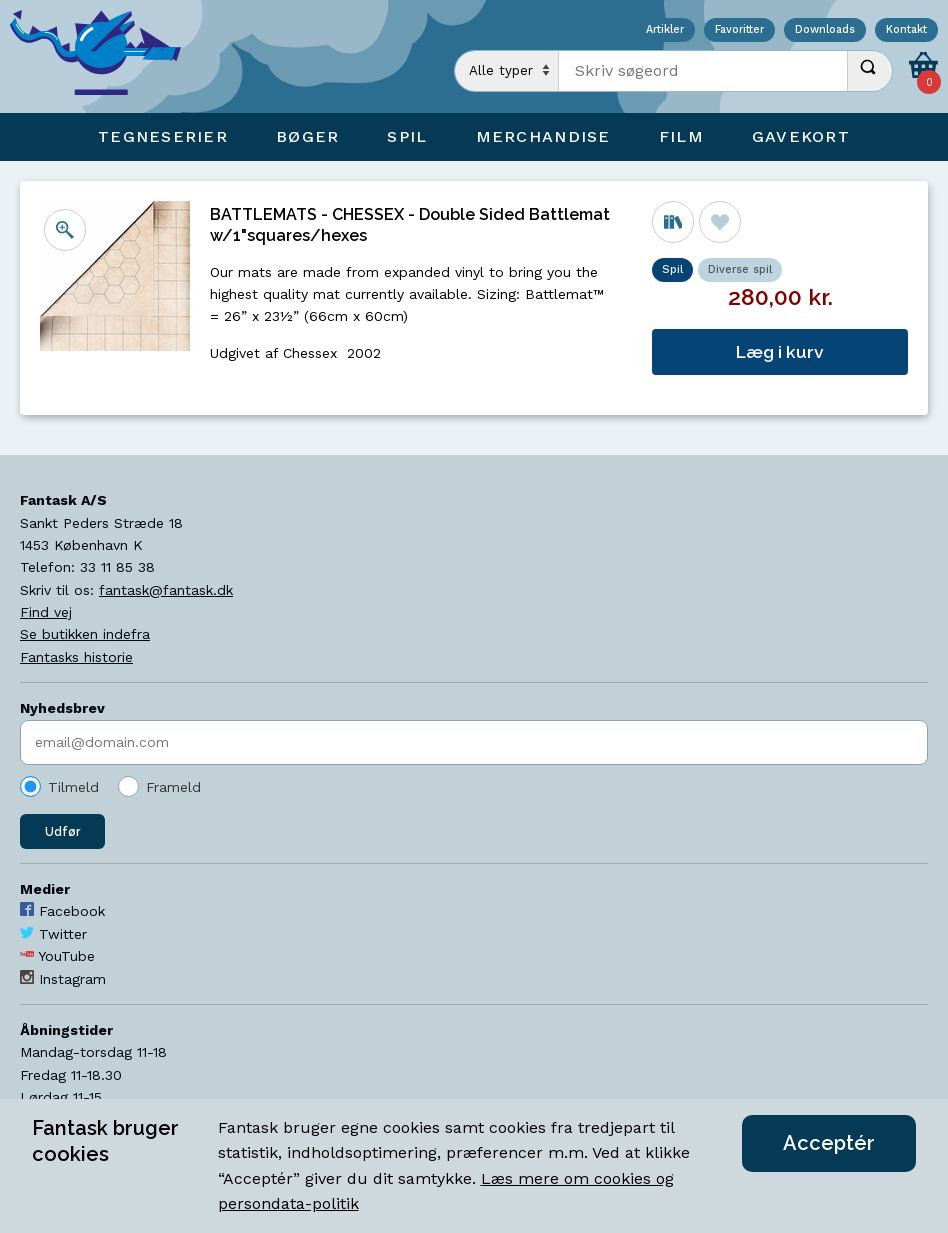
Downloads (825, 30)
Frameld (173, 787)
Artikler (665, 30)
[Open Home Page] (105, 56)
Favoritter (739, 30)
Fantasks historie (76, 657)
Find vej (46, 612)
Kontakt (906, 30)
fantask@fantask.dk (166, 590)
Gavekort (801, 136)
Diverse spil (740, 269)
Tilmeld (73, 787)
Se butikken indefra (85, 634)
